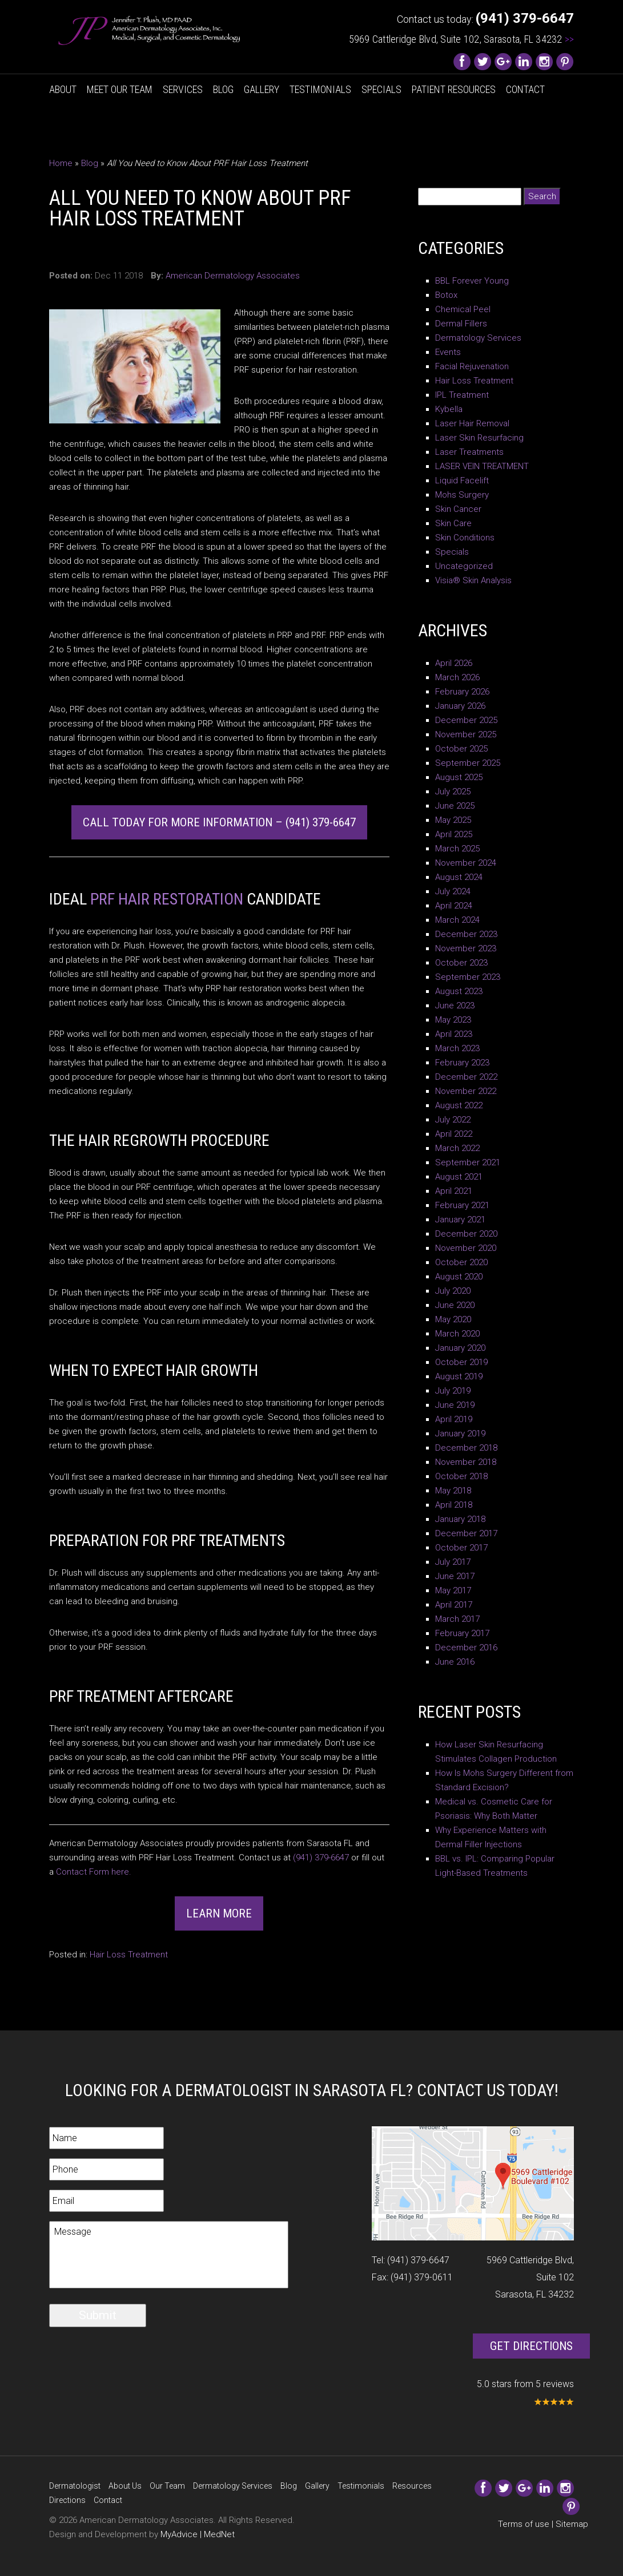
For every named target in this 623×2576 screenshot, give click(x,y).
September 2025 (467, 763)
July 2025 (453, 791)
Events (448, 352)
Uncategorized (464, 566)
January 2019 (460, 1433)
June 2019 (455, 1405)
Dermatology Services (478, 338)
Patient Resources (454, 89)
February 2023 (462, 1062)
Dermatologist (75, 2485)
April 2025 (453, 834)
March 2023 (457, 1048)
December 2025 (466, 720)
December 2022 (466, 1077)
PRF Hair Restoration (166, 899)
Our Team (167, 2485)
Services (183, 89)
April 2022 (453, 1134)
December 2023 (466, 934)
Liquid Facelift (462, 480)
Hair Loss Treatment (129, 1954)
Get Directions (531, 2346)
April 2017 (453, 1605)
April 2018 (453, 1505)
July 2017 (453, 1562)
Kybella (449, 409)
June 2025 (455, 806)
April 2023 (453, 1034)
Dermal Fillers (461, 323)
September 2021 (467, 1162)
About (63, 89)
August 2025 (459, 777)
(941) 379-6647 (321, 1857)
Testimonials (320, 89)
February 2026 (462, 692)
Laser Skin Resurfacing (479, 438)
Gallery (261, 89)
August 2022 (459, 1105)
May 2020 (453, 1319)
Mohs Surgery (462, 495)
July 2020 (453, 1291)
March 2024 (457, 920)
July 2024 (453, 891)
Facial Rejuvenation (472, 366)
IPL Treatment (462, 395)
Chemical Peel (463, 309)
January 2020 (460, 1348)
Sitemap (572, 2524)
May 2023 (453, 1020)
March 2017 (457, 1619)
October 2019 (461, 1362)
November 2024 (465, 863)
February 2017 (462, 1633)
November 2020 (465, 1248)
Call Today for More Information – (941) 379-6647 (219, 822)
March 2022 (457, 1148)
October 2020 (461, 1262)
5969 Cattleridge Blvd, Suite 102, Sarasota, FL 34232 (461, 39)
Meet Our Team (119, 89)
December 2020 (466, 1234)
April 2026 (453, 663)
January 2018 (460, 1519)
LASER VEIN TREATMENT (482, 466)
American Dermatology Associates (233, 275)
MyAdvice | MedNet (197, 2534)
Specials (381, 89)
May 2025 (453, 820)
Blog (223, 89)
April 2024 (453, 906)
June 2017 (455, 1576)
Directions (67, 2500)
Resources (412, 2485)
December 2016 (466, 1647)
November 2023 (465, 948)
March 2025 (457, 848)
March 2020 (457, 1334)
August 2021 (459, 1177)
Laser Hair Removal (472, 423)
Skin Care (453, 523)
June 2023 (455, 1005)
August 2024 (459, 877)
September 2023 (467, 977)
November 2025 (465, 734)
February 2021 (462, 1205)
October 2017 (461, 1548)
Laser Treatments (469, 452)
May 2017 (453, 1590)
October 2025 (461, 749)
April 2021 (453, 1191)
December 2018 (466, 1448)
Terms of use (523, 2524)
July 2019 (453, 1391)
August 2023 (459, 991)
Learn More (219, 1913)
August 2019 (459, 1376)
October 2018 (461, 1476)
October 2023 (461, 963)
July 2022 (453, 1120)
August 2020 (459, 1276)
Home (61, 163)
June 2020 (455, 1305)
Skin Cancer (458, 509)
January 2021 (460, 1219)
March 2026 (457, 677)
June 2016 (455, 1662)
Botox (446, 295)
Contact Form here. (93, 1872)
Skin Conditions (465, 537)
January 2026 (460, 706)
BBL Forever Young (472, 281)
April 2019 (453, 1419)
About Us (125, 2485)
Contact (525, 89)
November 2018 (465, 1462)
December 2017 (466, 1533)
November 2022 (465, 1091)
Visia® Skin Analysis (473, 580)
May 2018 (453, 1490)
